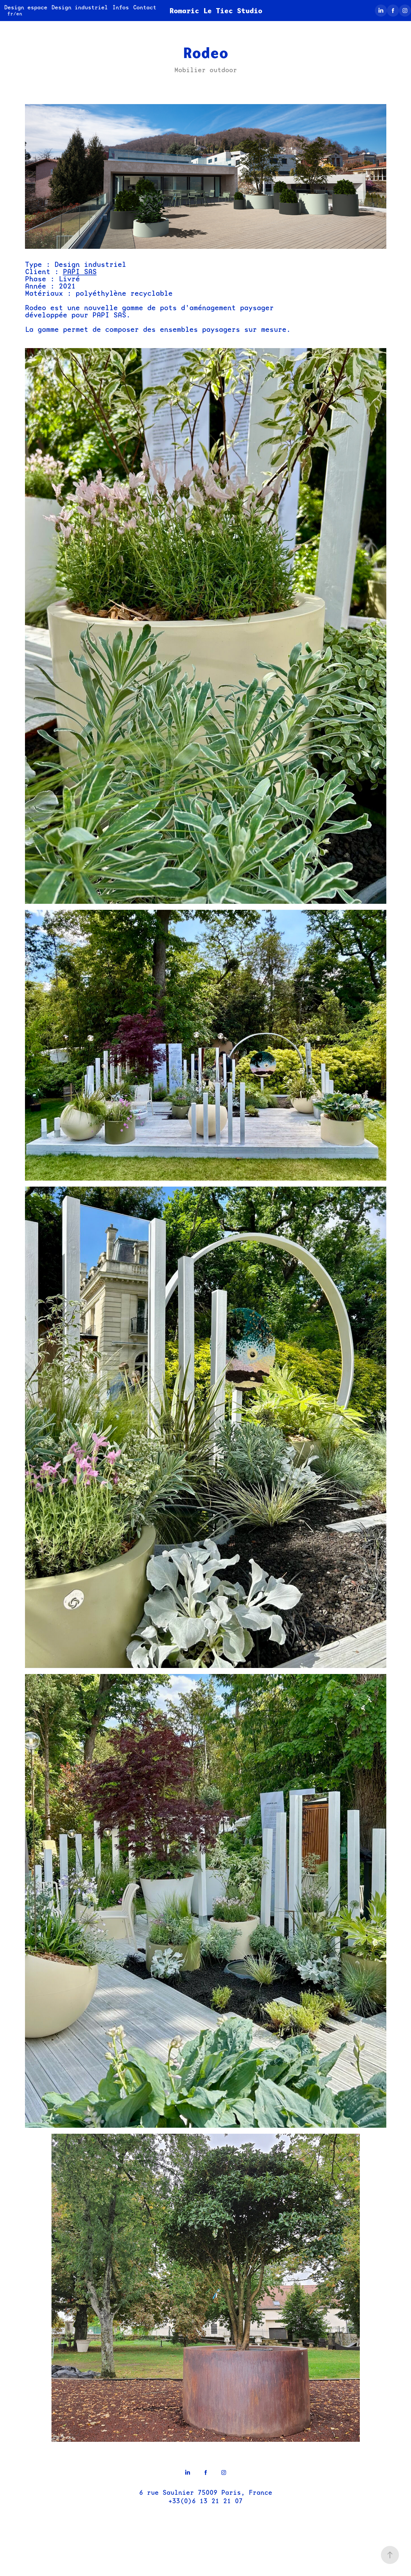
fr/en (14, 14)
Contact (144, 7)
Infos (120, 7)
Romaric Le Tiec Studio (216, 10)
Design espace (25, 7)
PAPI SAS (80, 271)
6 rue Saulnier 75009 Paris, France (205, 2492)
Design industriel (79, 7)
